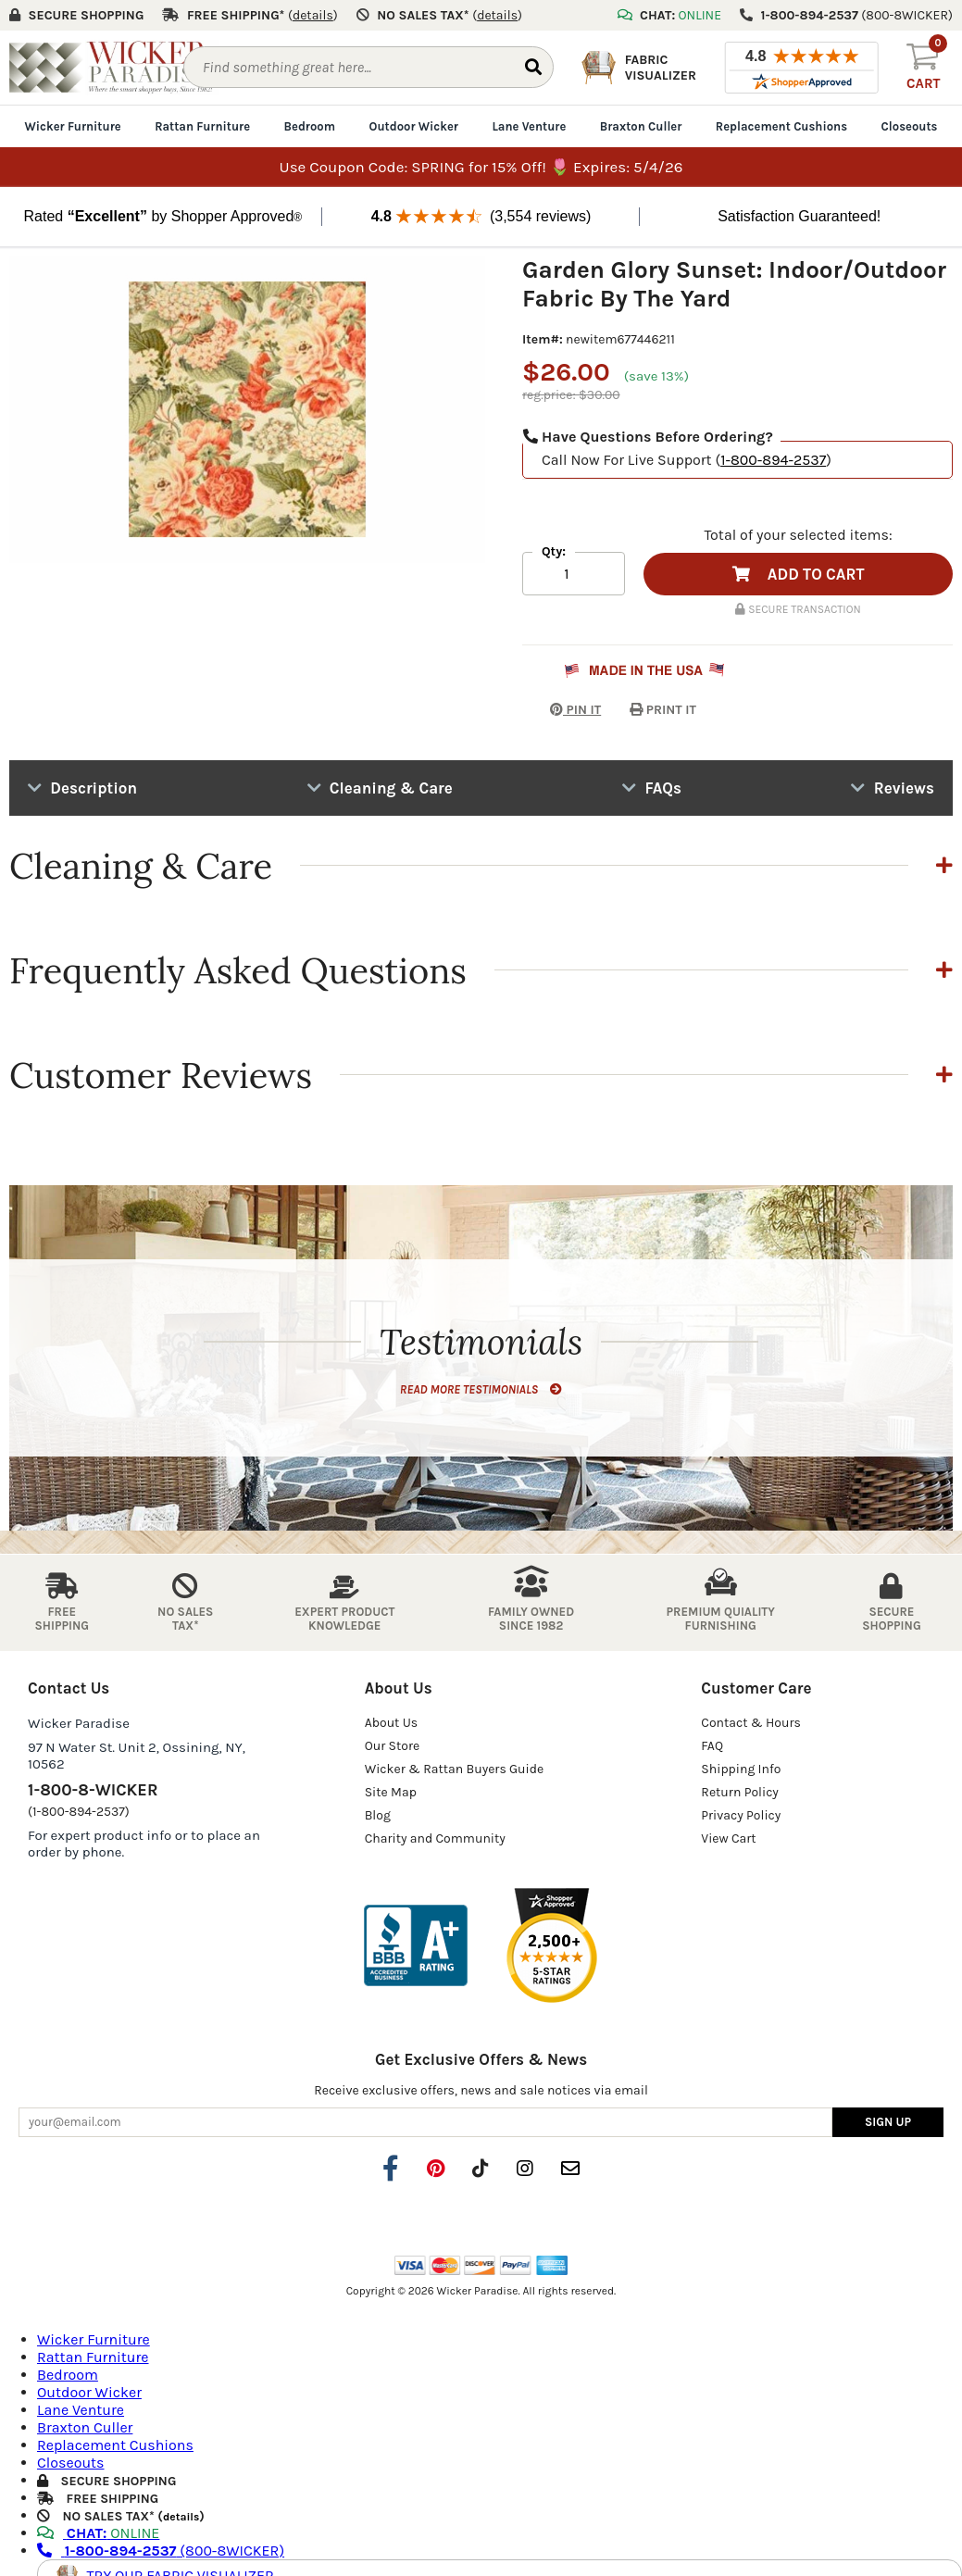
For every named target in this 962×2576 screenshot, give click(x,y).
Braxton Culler (641, 126)
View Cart (728, 1838)
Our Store (392, 1746)
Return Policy (740, 1792)
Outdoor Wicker (413, 126)
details (181, 2516)
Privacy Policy (741, 1815)
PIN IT (561, 710)
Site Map (391, 1792)
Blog (378, 1815)
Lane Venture (529, 126)
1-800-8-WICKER (92, 1790)
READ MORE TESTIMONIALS (481, 1389)
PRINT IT (663, 710)
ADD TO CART (798, 574)
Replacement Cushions (781, 126)
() (313, 15)
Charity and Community (435, 1838)
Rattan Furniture (202, 126)
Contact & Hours (751, 1723)
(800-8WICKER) (160, 2550)
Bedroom (309, 126)
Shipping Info (741, 1769)
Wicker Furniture (73, 126)
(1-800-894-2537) (79, 1811)
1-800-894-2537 (773, 460)
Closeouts (909, 126)
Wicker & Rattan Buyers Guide (454, 1769)
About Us (392, 1723)
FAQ (712, 1746)
